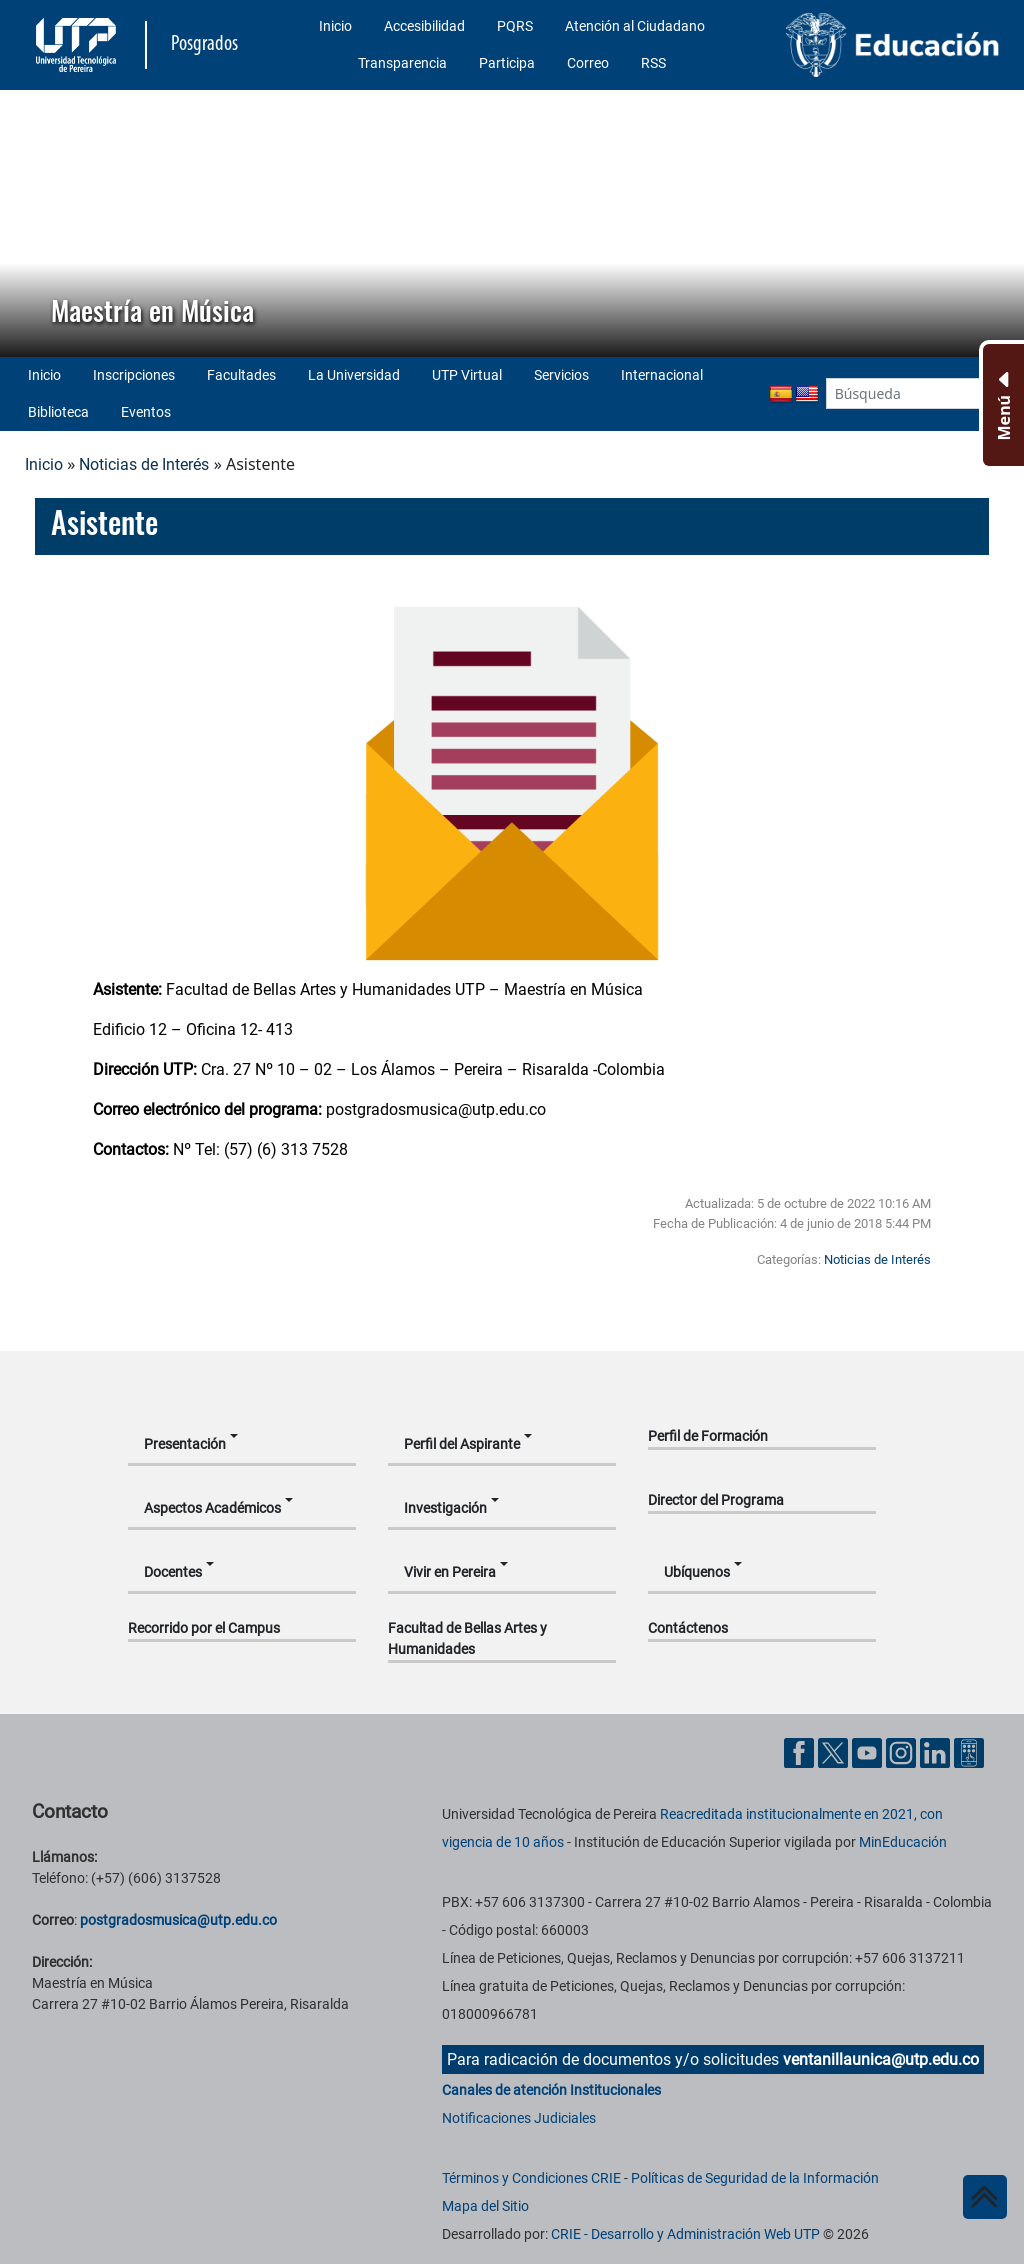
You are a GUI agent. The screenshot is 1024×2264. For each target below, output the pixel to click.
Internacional (662, 375)
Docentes (173, 1572)
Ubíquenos (697, 1572)
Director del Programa (716, 1500)
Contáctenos (688, 1628)
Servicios (561, 375)
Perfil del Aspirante (462, 1444)
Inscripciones (134, 375)
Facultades (241, 375)
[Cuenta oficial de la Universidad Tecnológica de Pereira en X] (835, 1751)
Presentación (185, 1444)
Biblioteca (58, 412)
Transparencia (402, 63)
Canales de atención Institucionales (551, 2090)
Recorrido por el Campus (204, 1628)
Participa (507, 63)
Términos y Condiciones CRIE (531, 2178)
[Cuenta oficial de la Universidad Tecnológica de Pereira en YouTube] (869, 1751)
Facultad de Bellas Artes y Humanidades (467, 1638)
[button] (31, 223)
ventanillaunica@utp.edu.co (881, 2059)
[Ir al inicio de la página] (985, 2197)
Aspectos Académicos (212, 1508)
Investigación (445, 1508)
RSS (653, 63)
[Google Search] (903, 393)
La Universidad (354, 375)
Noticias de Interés (144, 464)
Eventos (146, 412)
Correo (588, 63)
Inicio (335, 26)
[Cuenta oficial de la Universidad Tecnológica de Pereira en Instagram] (903, 1751)
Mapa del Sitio (485, 2206)
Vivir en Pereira (450, 1572)
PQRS (515, 26)
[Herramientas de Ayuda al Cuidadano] (969, 1751)
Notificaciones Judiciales (519, 2118)
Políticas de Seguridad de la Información (755, 2178)
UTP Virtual (467, 375)
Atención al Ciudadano (635, 26)
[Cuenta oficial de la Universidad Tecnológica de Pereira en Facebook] (801, 1751)
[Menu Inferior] (1001, 405)
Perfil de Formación (708, 1436)
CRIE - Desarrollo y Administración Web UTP (685, 2234)
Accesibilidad (424, 26)
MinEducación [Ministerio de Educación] (903, 1842)
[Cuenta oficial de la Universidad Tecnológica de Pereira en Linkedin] (937, 1751)
